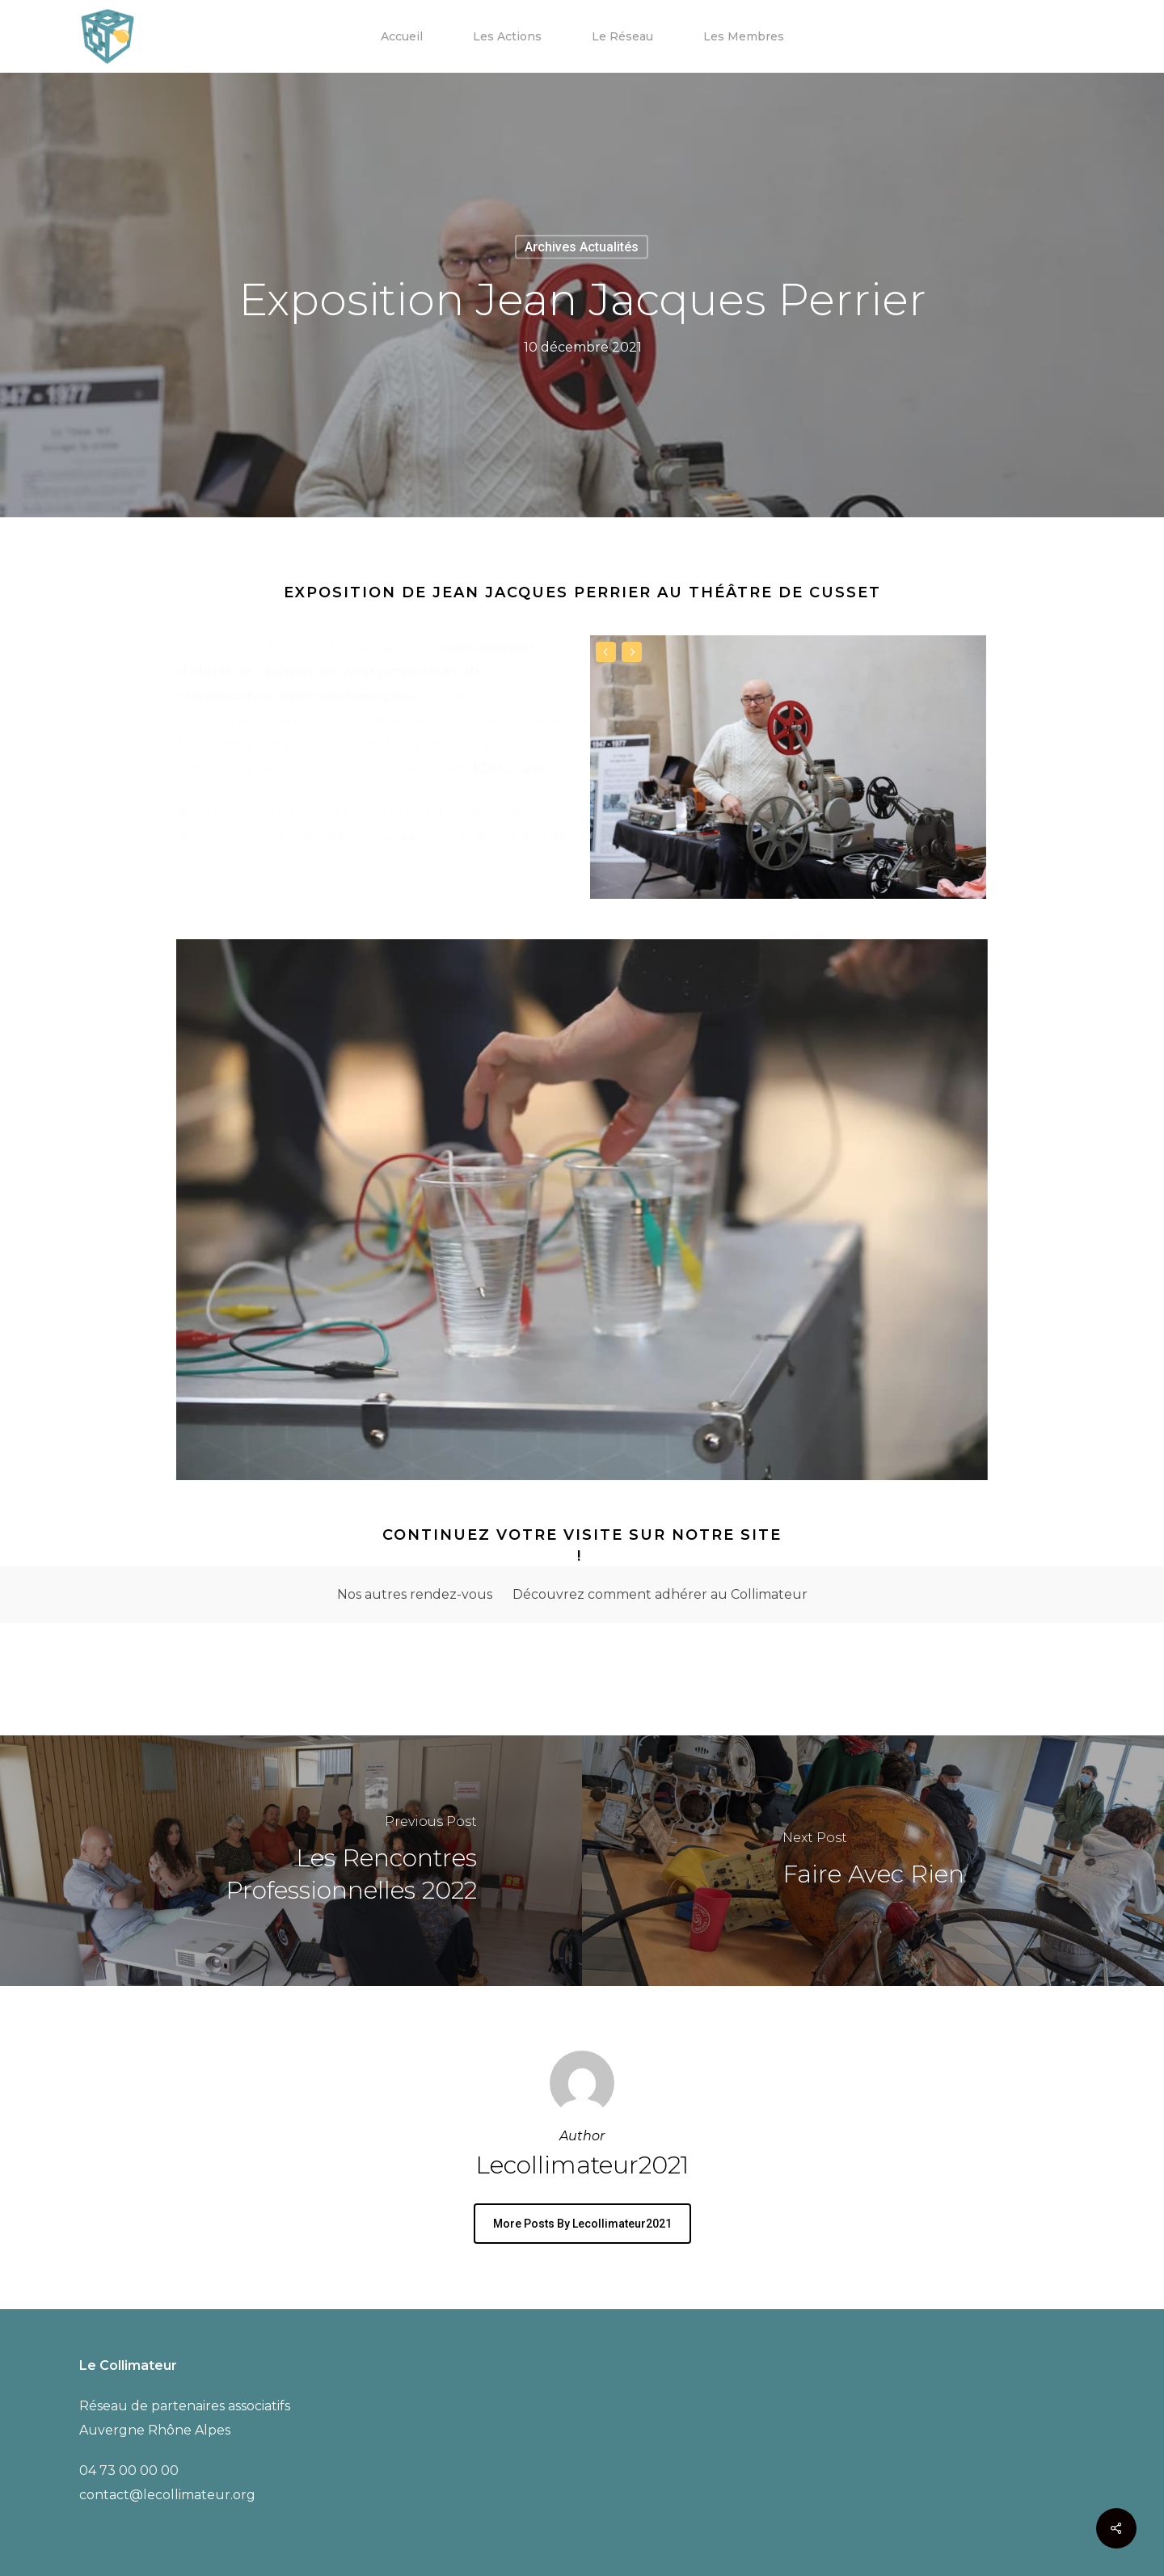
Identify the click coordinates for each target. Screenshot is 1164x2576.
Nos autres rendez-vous (414, 1594)
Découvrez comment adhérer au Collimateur (660, 1594)
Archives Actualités (582, 247)
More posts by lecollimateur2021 (582, 2223)
